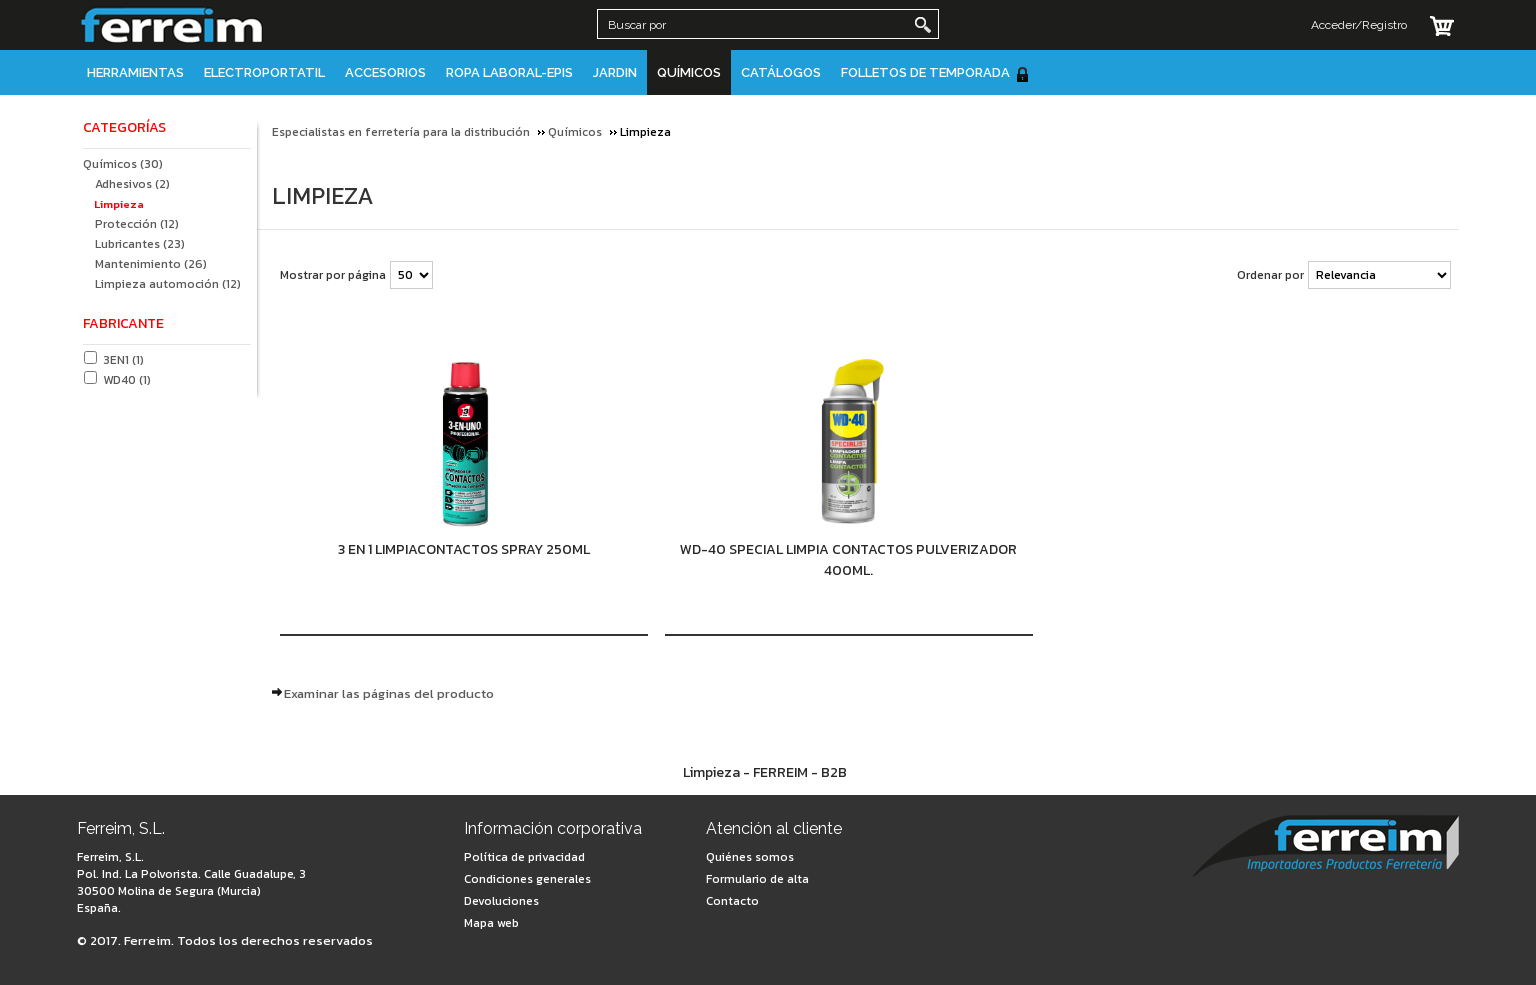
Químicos (689, 72)
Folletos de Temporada (935, 73)
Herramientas (135, 72)
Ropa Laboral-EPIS (509, 72)
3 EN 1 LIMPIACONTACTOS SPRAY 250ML (464, 549)
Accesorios (385, 72)
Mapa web (491, 923)
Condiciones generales (527, 879)
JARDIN (615, 72)
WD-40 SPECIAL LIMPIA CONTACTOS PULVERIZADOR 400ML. (848, 560)
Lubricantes (140, 244)
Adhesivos (132, 184)
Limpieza (119, 204)
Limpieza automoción (168, 284)
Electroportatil (264, 72)
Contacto (732, 901)
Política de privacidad (524, 857)
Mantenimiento (151, 264)
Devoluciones (501, 901)
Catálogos (781, 72)
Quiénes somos (750, 857)
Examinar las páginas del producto (389, 693)
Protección (137, 224)
